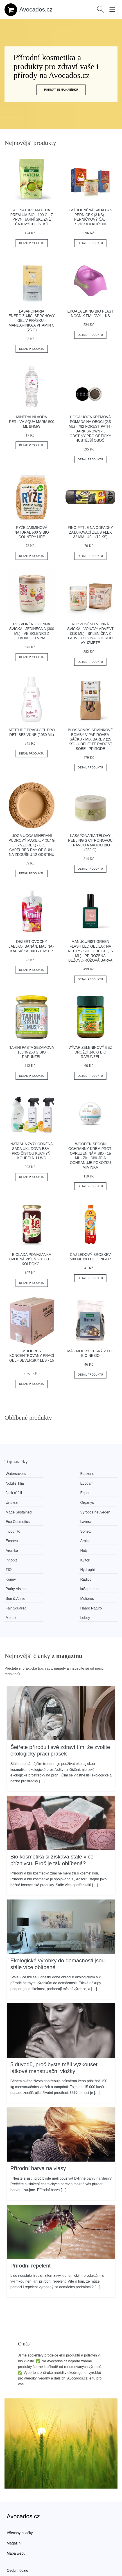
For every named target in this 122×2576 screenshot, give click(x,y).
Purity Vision (16, 1550)
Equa (89, 1483)
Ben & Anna (94, 1550)
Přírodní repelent (30, 2218)
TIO (88, 1531)
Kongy (50, 1541)
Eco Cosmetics (57, 1502)
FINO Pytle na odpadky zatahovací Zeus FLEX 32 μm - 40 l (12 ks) (90, 532)
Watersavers (16, 1474)
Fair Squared (55, 1560)
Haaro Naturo (95, 1560)
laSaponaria (54, 1550)
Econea (91, 1512)
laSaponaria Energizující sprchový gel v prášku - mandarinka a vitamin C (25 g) (32, 320)
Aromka (51, 1522)
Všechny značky (20, 2485)
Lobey (90, 1570)
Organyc (52, 1493)
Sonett (50, 1512)
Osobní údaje (17, 2522)
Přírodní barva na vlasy (38, 2120)
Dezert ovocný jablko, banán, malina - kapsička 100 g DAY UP (31, 946)
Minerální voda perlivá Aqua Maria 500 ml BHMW (31, 421)
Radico (90, 1541)
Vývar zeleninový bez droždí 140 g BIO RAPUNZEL (90, 1052)
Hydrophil (13, 1541)
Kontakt (13, 2543)
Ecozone (52, 1474)
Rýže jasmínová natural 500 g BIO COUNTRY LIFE (31, 532)
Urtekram (13, 1493)
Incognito (13, 1512)
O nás (11, 2533)
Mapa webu (16, 2505)
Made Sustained (98, 1493)
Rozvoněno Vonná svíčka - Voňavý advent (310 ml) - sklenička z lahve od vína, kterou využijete (90, 633)
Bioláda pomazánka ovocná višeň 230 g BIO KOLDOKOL (31, 1259)
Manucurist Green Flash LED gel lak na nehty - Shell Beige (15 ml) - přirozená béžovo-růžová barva (90, 951)
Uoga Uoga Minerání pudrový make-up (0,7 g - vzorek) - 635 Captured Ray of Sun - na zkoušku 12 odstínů (32, 845)
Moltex (11, 1570)
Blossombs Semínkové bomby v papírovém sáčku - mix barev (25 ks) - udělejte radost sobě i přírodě (90, 739)
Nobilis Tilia (94, 1474)
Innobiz (11, 1531)
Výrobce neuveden (21, 1502)
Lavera (90, 1502)
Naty (88, 1522)
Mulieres (12, 1560)
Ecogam (12, 1483)
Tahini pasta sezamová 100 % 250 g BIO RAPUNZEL (31, 1052)
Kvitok (50, 1531)
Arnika (11, 1522)
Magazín (13, 2495)
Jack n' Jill (53, 1483)
